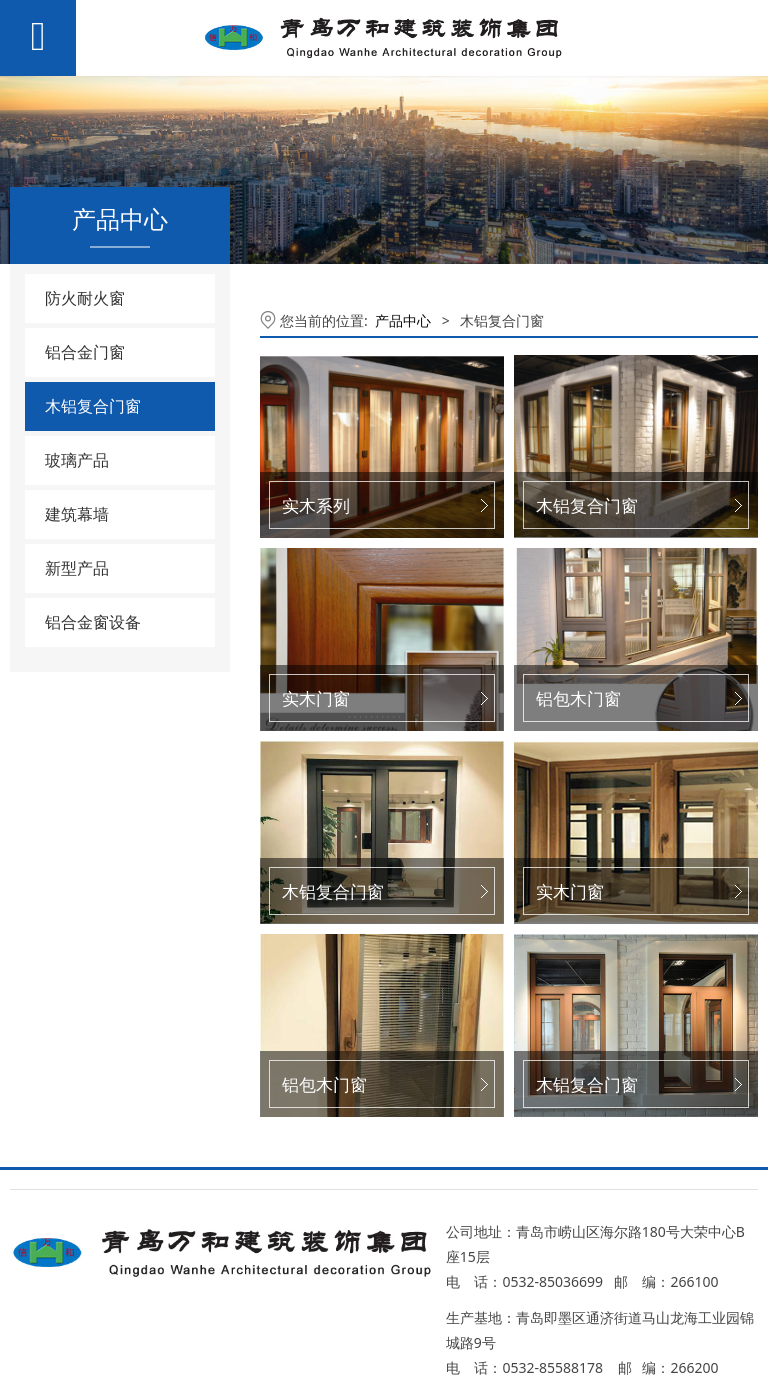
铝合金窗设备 (93, 622)
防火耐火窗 (85, 298)
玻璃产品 (77, 460)
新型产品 (77, 568)
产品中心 (403, 320)
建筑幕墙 (77, 514)
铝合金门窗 (85, 352)
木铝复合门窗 (93, 406)
